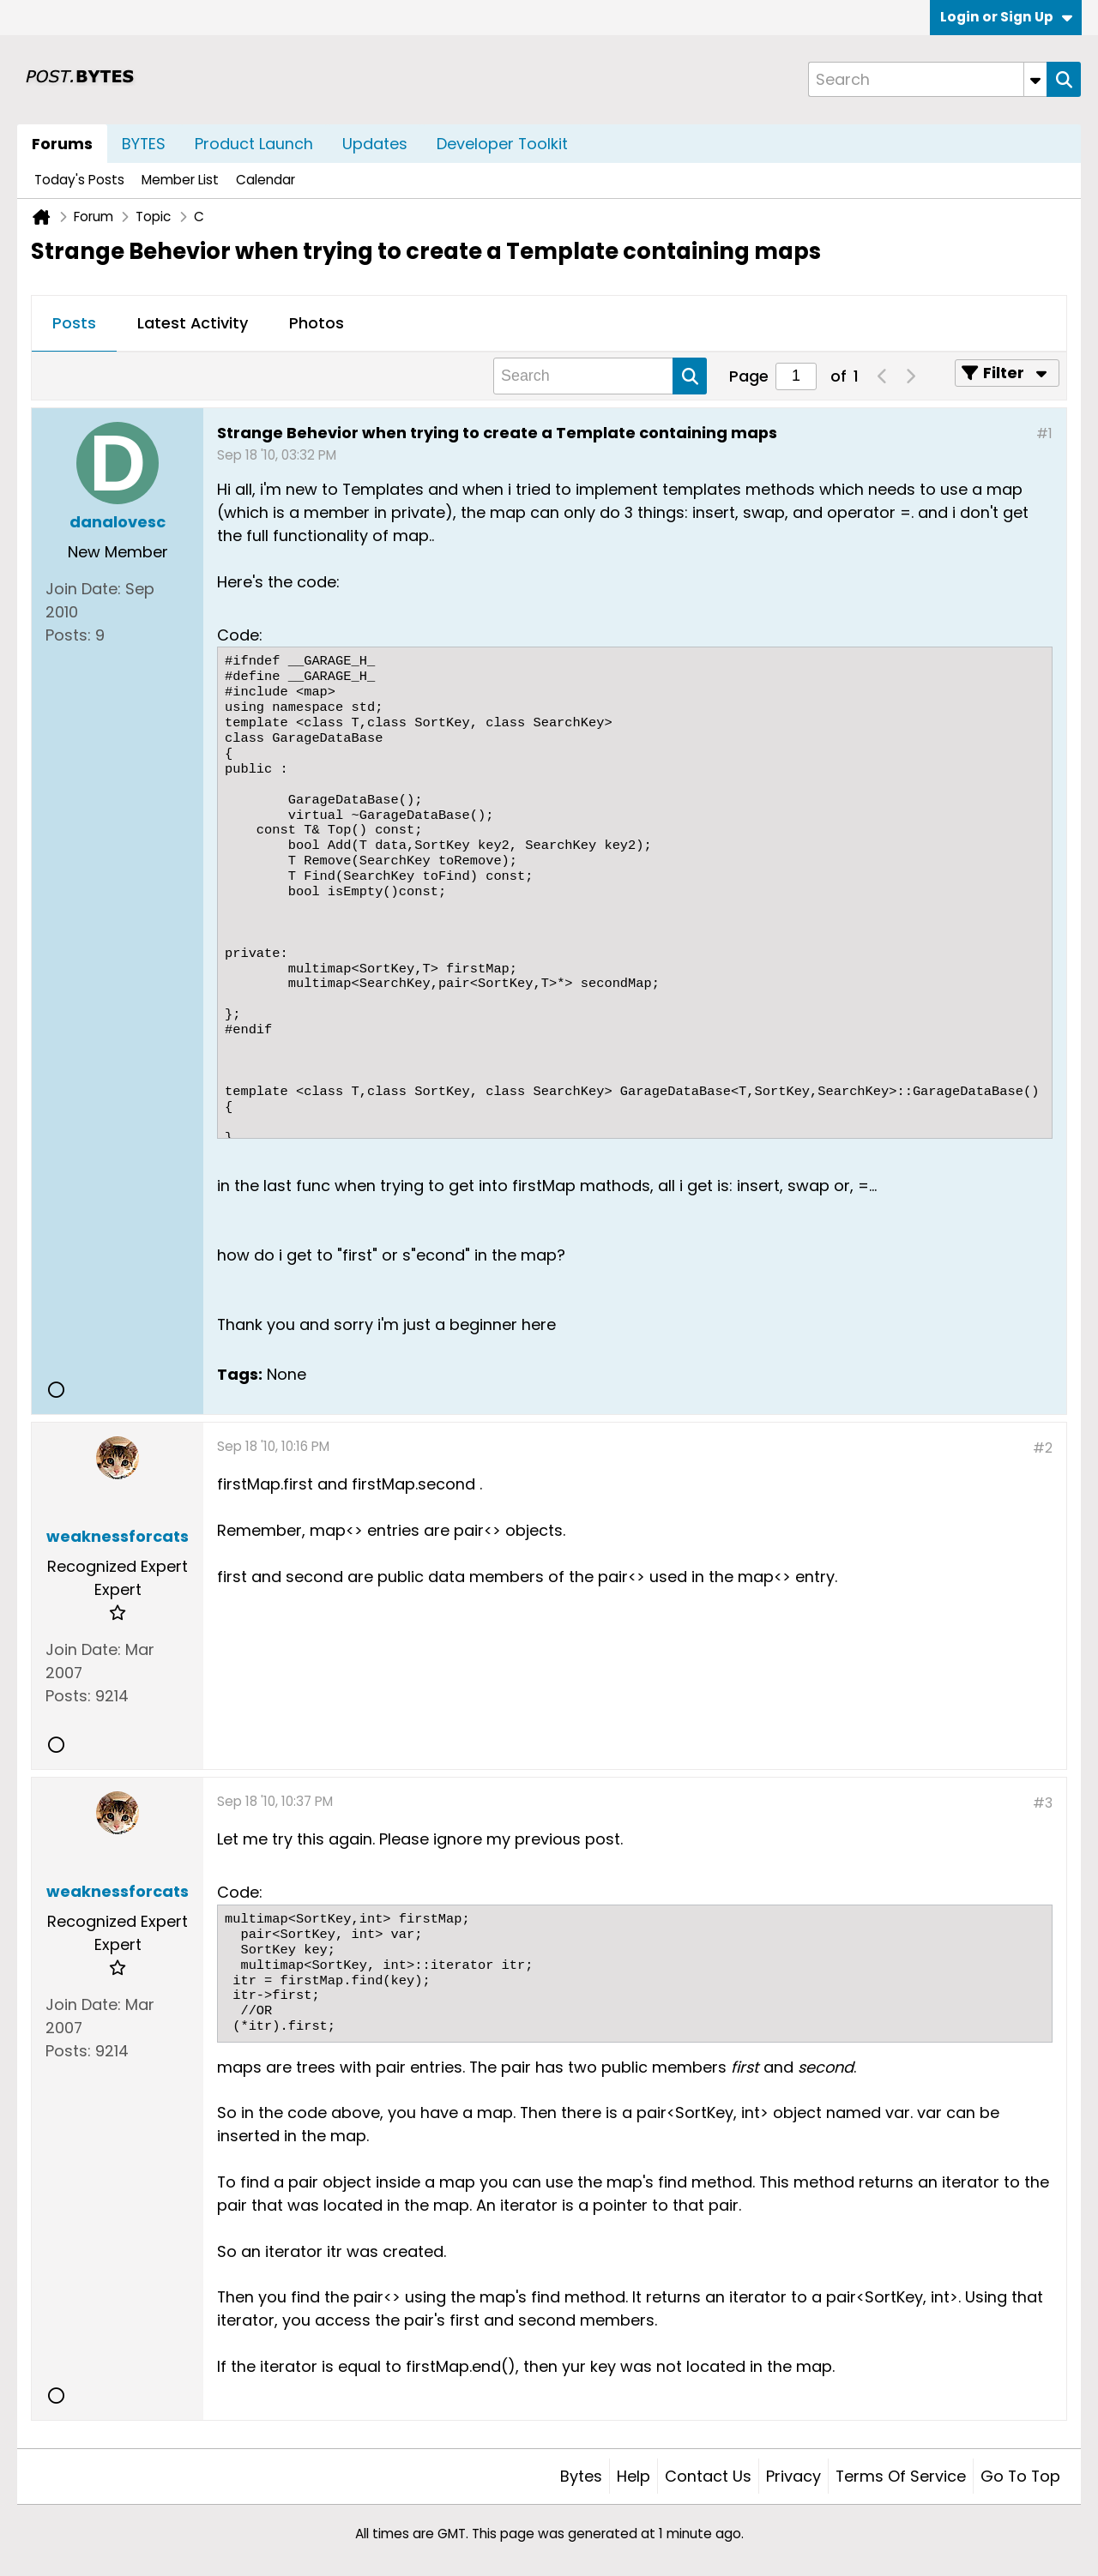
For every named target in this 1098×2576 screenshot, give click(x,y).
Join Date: (83, 588)
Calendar (265, 180)
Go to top (1020, 2476)
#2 (1043, 1448)
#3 (1043, 1803)
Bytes (581, 2476)
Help (633, 2476)
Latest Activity (192, 323)
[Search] (927, 79)
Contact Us (708, 2476)
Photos (316, 323)
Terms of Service (901, 2476)
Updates (374, 143)
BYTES (144, 143)
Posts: (68, 635)
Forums (62, 143)
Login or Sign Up (1006, 17)
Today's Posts (79, 180)
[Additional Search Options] (1035, 79)
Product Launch (254, 143)
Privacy (793, 2476)
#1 (1044, 433)
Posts (74, 323)
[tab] (74, 324)
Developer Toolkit (502, 143)
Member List (180, 180)
